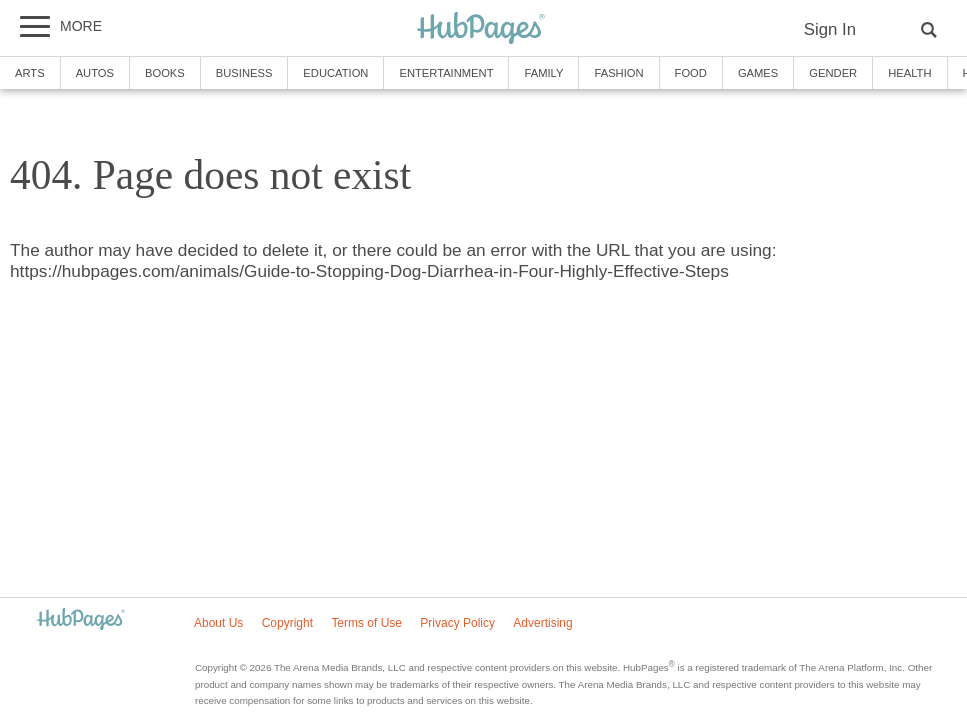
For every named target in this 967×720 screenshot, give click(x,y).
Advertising (542, 623)
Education (335, 73)
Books (165, 73)
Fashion (618, 73)
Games (758, 73)
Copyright (287, 623)
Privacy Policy (457, 623)
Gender (833, 73)
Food (691, 73)
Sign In (830, 29)
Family (543, 73)
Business (244, 73)
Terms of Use (366, 623)
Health (909, 73)
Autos (95, 73)
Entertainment (446, 73)
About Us (218, 623)
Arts (30, 73)
